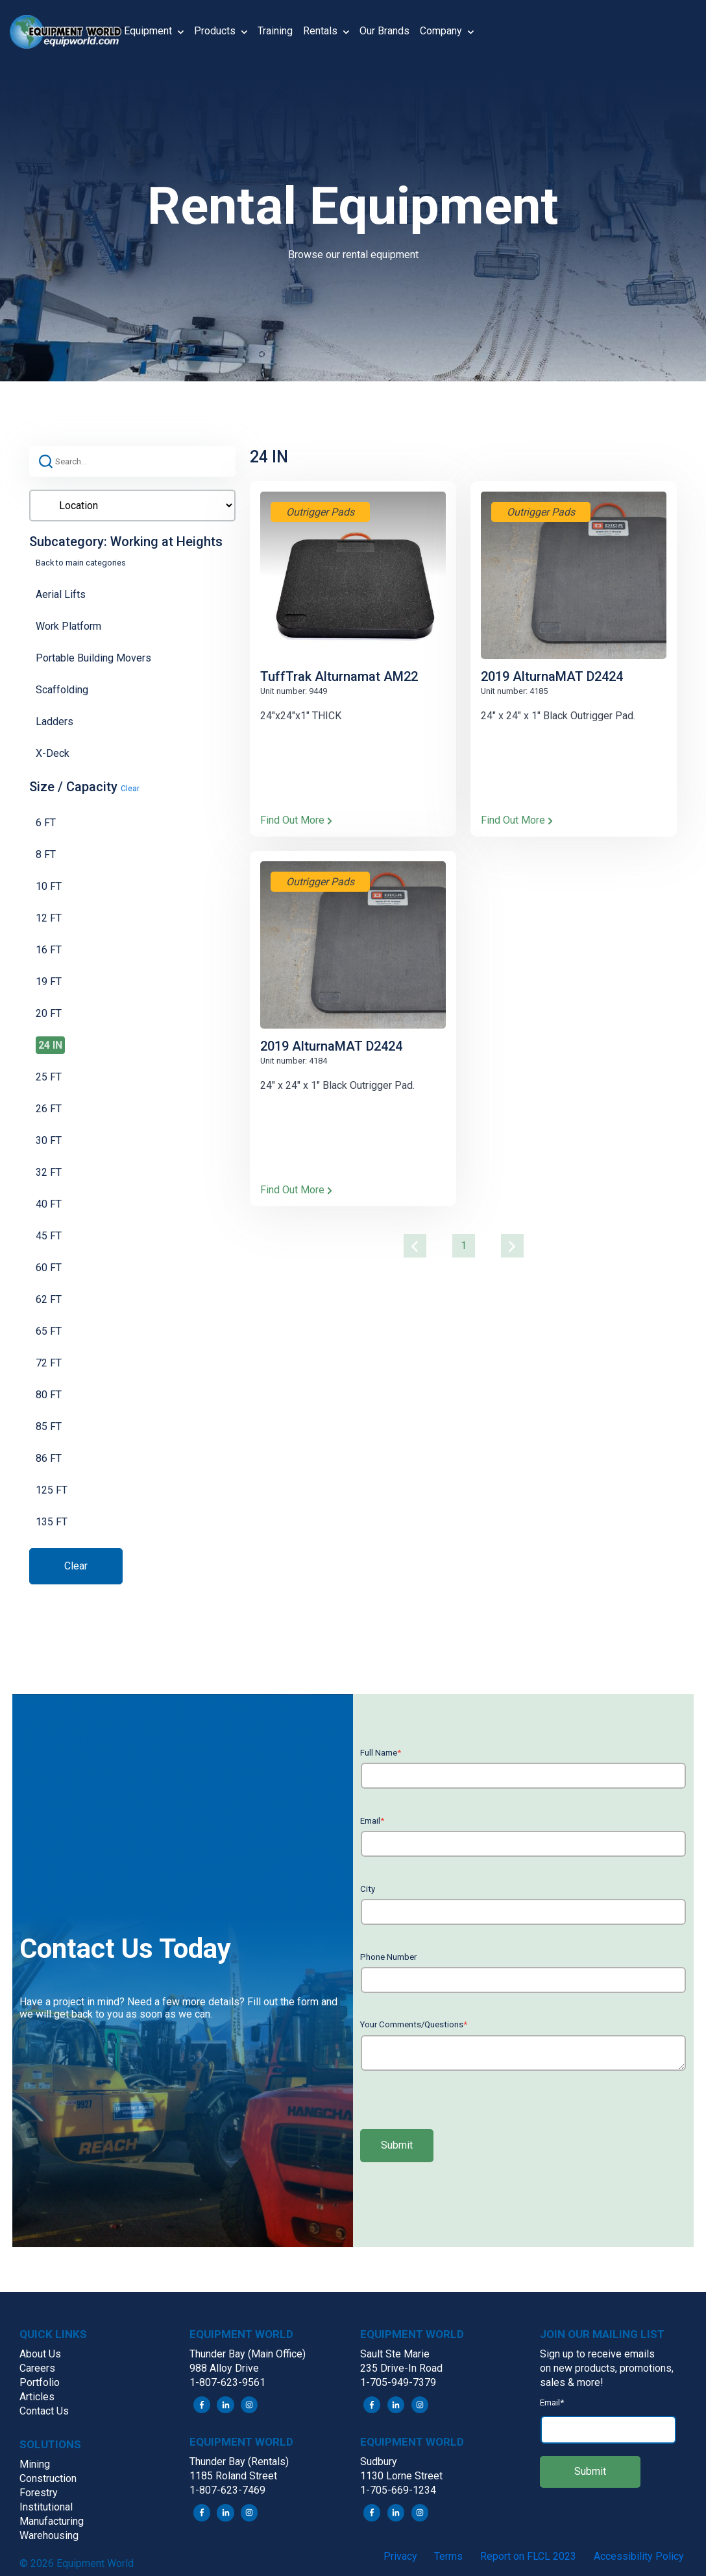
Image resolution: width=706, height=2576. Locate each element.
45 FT (49, 1236)
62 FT (49, 1299)
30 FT (49, 1140)
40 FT (49, 1204)
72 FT (49, 1363)
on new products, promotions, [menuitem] (607, 2368)
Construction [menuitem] (48, 2478)
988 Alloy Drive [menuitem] (224, 2368)
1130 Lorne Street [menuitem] (401, 2476)
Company (447, 32)
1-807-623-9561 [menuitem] (227, 2382)
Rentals (326, 32)
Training (275, 31)
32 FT (49, 1172)
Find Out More (296, 820)
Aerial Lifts (61, 594)
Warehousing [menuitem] (49, 2535)
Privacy (400, 2556)
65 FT (49, 1331)
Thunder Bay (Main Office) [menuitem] (247, 2354)
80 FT (49, 1395)
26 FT (49, 1109)
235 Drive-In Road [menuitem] (401, 2368)
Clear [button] (130, 788)
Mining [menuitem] (34, 2464)
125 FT (51, 1490)
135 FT (51, 1522)
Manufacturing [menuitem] (51, 2521)
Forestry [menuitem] (38, 2493)
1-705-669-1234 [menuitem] (398, 2490)
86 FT (49, 1458)
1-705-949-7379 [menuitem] (398, 2382)
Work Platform (68, 626)
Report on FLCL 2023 (528, 2556)
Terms (448, 2556)
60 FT (49, 1267)
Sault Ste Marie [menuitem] (395, 2354)
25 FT (49, 1077)
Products (220, 32)
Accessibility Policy (639, 2556)
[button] (67, 32)
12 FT (49, 918)
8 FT (46, 854)
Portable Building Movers (93, 658)
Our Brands (384, 31)
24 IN (50, 1045)
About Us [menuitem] (40, 2354)
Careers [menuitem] (37, 2368)
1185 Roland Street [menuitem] (233, 2476)
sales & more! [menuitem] (571, 2382)
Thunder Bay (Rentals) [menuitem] (239, 2461)
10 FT (49, 886)
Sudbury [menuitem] (378, 2461)
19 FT (49, 981)
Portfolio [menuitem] (39, 2382)
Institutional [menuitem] (46, 2507)
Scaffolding (62, 690)
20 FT (49, 1013)
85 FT (49, 1426)
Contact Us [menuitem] (44, 2411)
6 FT (46, 823)
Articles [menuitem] (37, 2397)
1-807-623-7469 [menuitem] (227, 2490)
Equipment (154, 32)
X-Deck (52, 753)
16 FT (49, 950)
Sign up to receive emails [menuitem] (597, 2354)
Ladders (54, 721)
